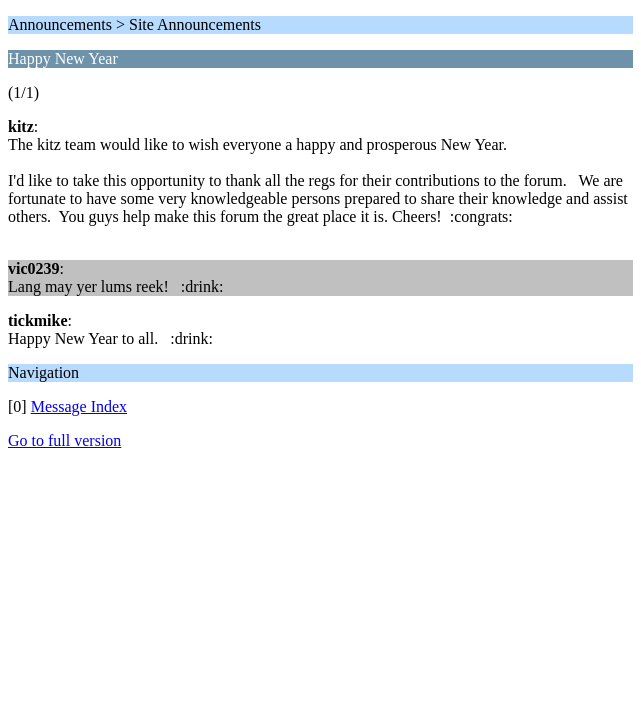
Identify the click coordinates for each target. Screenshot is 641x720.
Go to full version (64, 440)
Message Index (79, 406)
